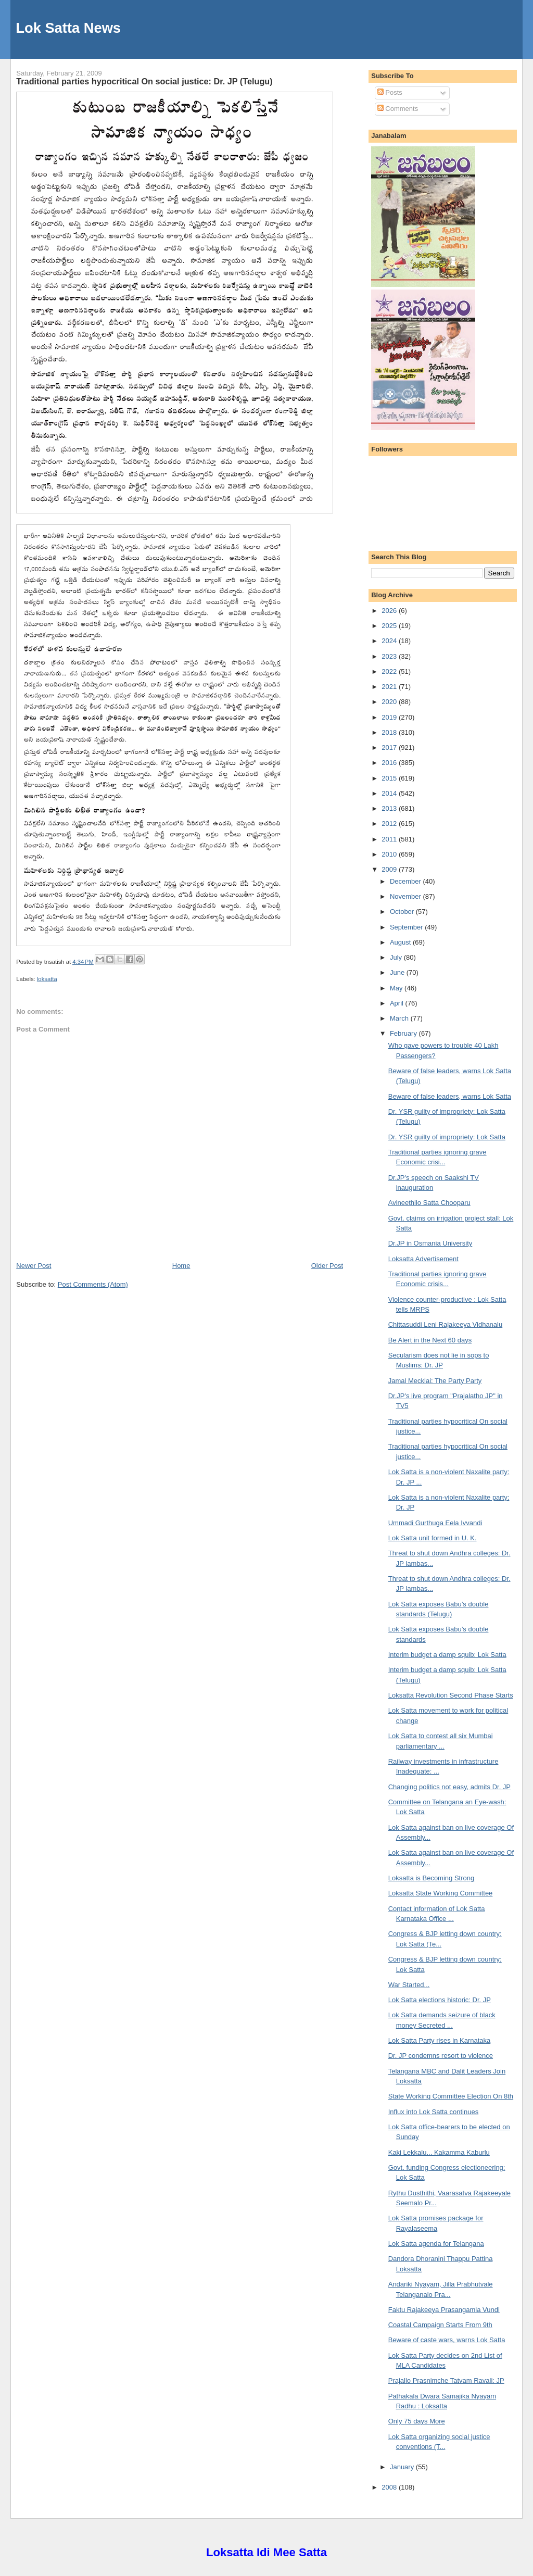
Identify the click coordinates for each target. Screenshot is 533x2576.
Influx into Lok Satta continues (433, 2112)
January (403, 2467)
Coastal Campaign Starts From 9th (440, 2325)
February (404, 1033)
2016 (390, 762)
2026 (390, 610)
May (397, 988)
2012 (390, 823)
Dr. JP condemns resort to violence (440, 2055)
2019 (390, 717)
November (406, 896)
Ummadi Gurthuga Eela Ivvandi (435, 1523)
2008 (390, 2487)
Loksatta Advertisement (423, 1259)
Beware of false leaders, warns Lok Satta (449, 1096)
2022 (390, 671)
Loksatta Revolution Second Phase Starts (450, 1695)
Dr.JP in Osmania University (430, 1243)
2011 (390, 839)
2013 (390, 808)
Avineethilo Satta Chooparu (429, 1203)
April (397, 1003)
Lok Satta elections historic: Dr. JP (439, 2000)
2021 (390, 686)
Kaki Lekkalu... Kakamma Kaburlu (439, 2152)
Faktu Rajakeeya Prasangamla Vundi (444, 2310)
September (407, 927)
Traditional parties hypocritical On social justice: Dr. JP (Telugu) (144, 81)
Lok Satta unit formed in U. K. (432, 1538)
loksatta (47, 979)
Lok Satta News (68, 28)
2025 (390, 626)
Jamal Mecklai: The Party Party (435, 1381)
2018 (390, 732)
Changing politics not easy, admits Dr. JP (449, 1787)
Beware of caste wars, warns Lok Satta (446, 2340)
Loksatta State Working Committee (440, 1893)
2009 (390, 869)
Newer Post (33, 1266)
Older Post (327, 1266)
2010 (390, 854)
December (406, 881)
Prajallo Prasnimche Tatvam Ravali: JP (446, 2380)
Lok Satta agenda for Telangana (436, 2243)
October (403, 911)
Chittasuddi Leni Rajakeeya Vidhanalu (445, 1324)
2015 (390, 778)
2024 (390, 641)
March (400, 1018)
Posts (389, 92)
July (397, 957)
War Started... (409, 1985)
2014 (390, 793)
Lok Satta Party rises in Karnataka (439, 2040)
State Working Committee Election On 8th (450, 2096)
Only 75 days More (416, 2421)
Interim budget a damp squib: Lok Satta (447, 1654)
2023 (390, 656)
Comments (397, 108)
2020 (390, 702)
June (398, 972)
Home (181, 1266)
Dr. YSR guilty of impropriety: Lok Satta (446, 1137)
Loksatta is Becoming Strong (431, 1878)
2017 (390, 747)
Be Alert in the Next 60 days (430, 1340)
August (401, 942)
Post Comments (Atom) (93, 1284)
